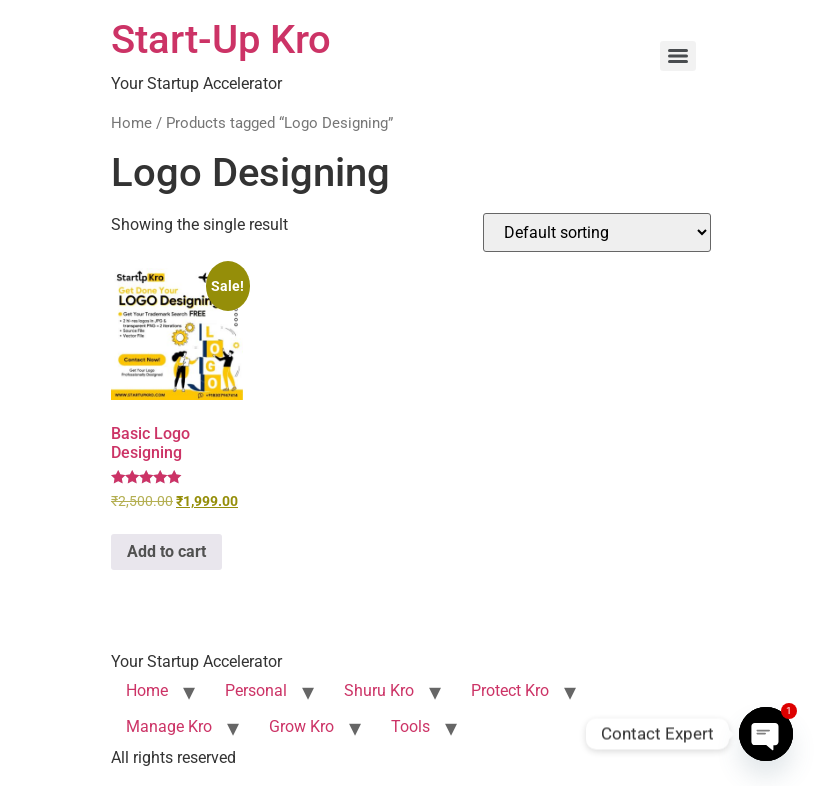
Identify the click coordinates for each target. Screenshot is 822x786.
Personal (256, 690)
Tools (410, 726)
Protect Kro (510, 690)
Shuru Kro (379, 690)
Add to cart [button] (166, 551)
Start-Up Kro (221, 39)
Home (131, 123)
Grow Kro (301, 726)
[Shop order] (597, 232)
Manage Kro (169, 726)
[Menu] (678, 56)
